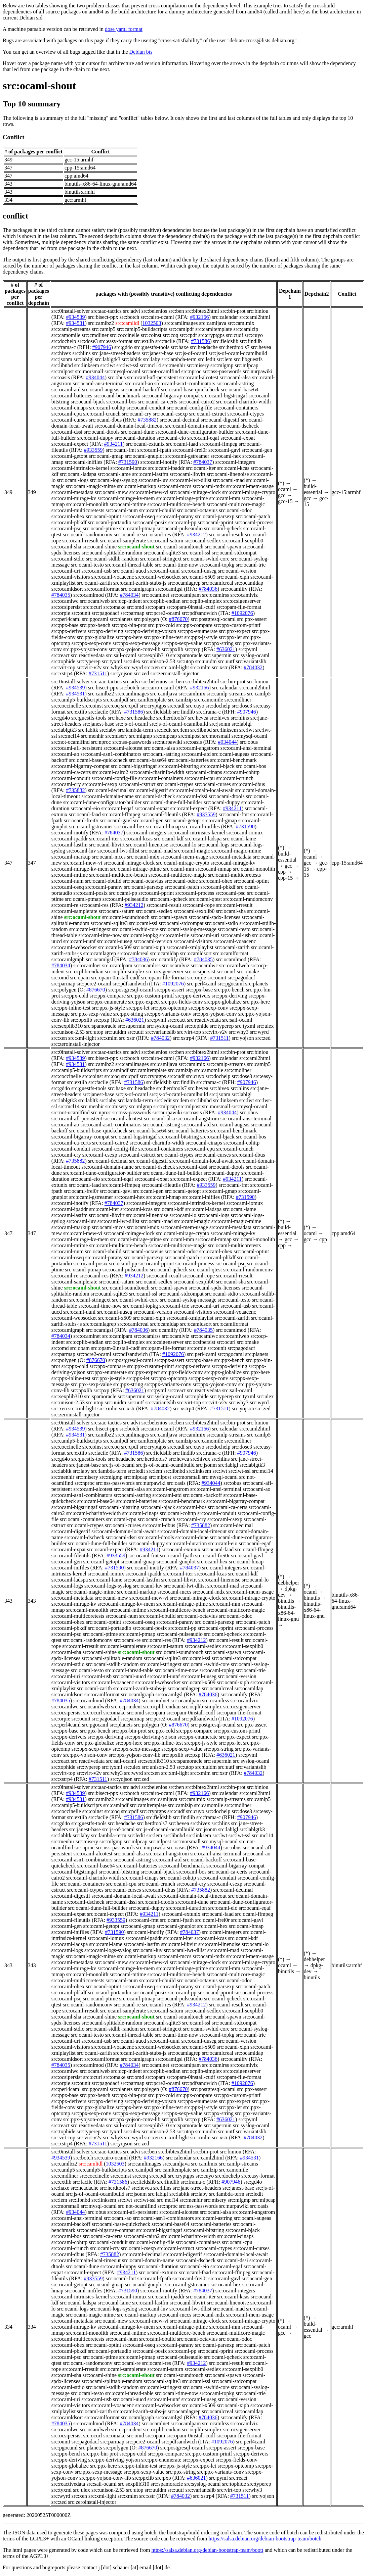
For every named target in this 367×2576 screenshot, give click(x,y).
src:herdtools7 (234, 347)
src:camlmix (241, 323)
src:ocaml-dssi (66, 432)
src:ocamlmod (88, 595)
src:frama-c (63, 347)
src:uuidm (206, 661)
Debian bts (141, 52)
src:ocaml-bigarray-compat (170, 395)
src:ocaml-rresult (80, 540)
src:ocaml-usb (96, 571)
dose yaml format (123, 29)
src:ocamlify (233, 589)
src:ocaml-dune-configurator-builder (195, 432)
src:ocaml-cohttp (107, 407)
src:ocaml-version (237, 571)
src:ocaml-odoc (235, 510)
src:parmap (133, 613)
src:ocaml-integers (235, 462)
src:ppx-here (129, 637)
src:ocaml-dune (137, 432)
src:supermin (218, 655)
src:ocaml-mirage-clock (195, 492)
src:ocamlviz (244, 595)
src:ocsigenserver (241, 601)
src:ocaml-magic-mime (91, 486)
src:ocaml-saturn (166, 540)
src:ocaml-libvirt (188, 474)
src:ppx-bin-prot (129, 625)
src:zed (141, 673)
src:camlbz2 (101, 323)
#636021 (225, 649)
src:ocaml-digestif (220, 420)
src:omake (114, 607)
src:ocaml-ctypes (246, 414)
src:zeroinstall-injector (175, 673)
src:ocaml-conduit (146, 407)
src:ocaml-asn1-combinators (184, 383)
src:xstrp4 (62, 673)
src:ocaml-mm (224, 498)
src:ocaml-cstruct (207, 414)
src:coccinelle (124, 335)
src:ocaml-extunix (145, 444)
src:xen (152, 667)
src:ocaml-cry (137, 414)
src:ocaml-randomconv (88, 534)
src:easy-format (116, 341)
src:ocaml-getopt (69, 456)
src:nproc (191, 371)
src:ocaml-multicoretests (77, 510)
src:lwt (107, 365)
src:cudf (234, 335)
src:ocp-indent (126, 601)
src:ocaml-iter (201, 468)
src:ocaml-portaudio (109, 522)
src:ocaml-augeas (100, 389)
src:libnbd (62, 365)
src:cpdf (188, 335)
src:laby (151, 359)
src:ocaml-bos (121, 401)
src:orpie (60, 613)
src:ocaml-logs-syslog (113, 480)
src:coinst (151, 335)
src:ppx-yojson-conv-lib (134, 649)
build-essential (313, 489)
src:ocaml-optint (103, 516)
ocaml (284, 489)
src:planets (121, 619)
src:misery (198, 365)
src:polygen (146, 619)
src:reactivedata (88, 655)
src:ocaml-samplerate (123, 540)
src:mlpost (62, 371)
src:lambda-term (179, 359)
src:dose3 (88, 341)
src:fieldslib (226, 341)
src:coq (170, 335)
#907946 (101, 347)
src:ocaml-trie (251, 565)
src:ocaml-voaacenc (112, 577)
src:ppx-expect (234, 631)
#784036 (208, 589)
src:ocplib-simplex (202, 601)
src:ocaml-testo (87, 565)
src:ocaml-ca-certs (157, 401)
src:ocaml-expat (237, 438)
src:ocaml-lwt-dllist (190, 480)
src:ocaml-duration (135, 438)
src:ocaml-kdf (169, 838)
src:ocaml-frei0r (189, 450)
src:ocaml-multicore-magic (236, 504)
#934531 (75, 323)
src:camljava (212, 323)
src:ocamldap (249, 583)
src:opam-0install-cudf (190, 607)
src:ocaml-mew (111, 492)
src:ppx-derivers (68, 631)
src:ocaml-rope (198, 905)
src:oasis (60, 377)
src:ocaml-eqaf (203, 438)
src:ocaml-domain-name (191, 426)
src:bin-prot (233, 311)
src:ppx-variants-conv (168, 1014)
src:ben (176, 311)
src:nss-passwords (222, 371)
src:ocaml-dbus (105, 420)
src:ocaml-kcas (233, 468)
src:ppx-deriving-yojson (150, 631)
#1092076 (242, 613)
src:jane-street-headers (116, 353)
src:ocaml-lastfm (150, 474)
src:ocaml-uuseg (198, 571)
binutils (286, 1601)
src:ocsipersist (66, 607)
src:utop (185, 661)
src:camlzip (245, 329)
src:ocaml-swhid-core (206, 559)
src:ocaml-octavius (197, 510)
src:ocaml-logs (72, 480)
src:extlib (144, 341)
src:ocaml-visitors (70, 577)
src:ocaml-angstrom (197, 748)
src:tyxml (112, 661)
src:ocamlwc (65, 601)
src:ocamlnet (155, 595)
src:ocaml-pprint (215, 522)
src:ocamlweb (95, 601)
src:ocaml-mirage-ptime (182, 498)
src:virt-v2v (89, 667)
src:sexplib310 (153, 655)
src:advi (131, 311)
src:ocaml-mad (229, 480)
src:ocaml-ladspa (78, 474)
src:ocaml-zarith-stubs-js (139, 583)
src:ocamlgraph (137, 589)
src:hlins (82, 353)
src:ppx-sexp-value (181, 643)
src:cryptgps (211, 335)
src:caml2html (254, 317)
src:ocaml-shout (39, 86)
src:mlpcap (246, 365)
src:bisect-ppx (103, 317)
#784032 (253, 667)
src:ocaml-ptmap (137, 528)
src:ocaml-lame (114, 474)
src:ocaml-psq (66, 528)
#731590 (127, 462)
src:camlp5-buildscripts (142, 329)
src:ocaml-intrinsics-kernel (80, 468)
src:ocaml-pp (182, 522)
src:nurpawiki (258, 371)
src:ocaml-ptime (100, 528)
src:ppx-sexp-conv (91, 643)
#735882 (147, 420)
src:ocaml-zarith (94, 583)
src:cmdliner (95, 335)
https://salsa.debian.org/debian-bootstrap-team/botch (265, 2538)
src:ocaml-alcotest (198, 377)
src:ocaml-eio (171, 438)
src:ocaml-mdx (209, 486)
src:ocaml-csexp (170, 414)
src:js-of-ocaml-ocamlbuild (238, 353)
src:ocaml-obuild (157, 510)
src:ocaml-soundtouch (179, 546)
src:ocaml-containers (235, 407)
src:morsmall (89, 371)
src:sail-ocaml (121, 655)
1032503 (151, 323)
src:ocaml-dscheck (239, 426)
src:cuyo (254, 335)
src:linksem (86, 365)
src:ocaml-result (226, 534)
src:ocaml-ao (139, 383)
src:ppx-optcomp (169, 1008)
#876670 (178, 619)
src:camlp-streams (70, 329)
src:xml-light (175, 667)
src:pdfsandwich (199, 613)
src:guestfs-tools (151, 347)
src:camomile (65, 335)
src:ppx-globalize (95, 637)
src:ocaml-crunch (101, 414)
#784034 (129, 595)
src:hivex (61, 353)
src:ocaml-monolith (87, 504)
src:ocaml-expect (69, 444)
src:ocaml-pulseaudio (180, 528)
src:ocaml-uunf (164, 571)
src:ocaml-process (254, 522)
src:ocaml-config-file (189, 407)
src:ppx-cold (161, 625)
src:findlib (251, 341)
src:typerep (88, 661)
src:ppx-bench (95, 625)
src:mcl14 (150, 365)
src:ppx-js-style (200, 637)
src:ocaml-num (122, 510)
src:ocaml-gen (257, 450)
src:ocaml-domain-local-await (201, 790)
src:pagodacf (105, 613)
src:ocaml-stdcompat (234, 552)
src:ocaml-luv (153, 480)
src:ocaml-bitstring (178, 766)
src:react (60, 655)
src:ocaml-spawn (223, 546)
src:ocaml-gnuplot (144, 456)
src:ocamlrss (215, 595)
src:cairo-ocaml (157, 317)
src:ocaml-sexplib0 (242, 540)
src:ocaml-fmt (121, 450)
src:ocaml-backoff (140, 389)
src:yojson (121, 673)
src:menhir (173, 365)
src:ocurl (92, 607)
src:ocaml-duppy (95, 438)
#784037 (202, 462)
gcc (281, 495)
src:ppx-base (65, 625)
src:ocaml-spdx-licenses (214, 917)
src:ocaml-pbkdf (69, 522)
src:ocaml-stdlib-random (112, 559)
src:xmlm (200, 667)
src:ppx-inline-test (163, 637)
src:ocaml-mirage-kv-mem (126, 498)
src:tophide (63, 661)
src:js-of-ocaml (191, 353)
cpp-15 (285, 878)
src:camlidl (127, 323)
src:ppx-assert (252, 619)
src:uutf (226, 661)
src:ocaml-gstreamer (187, 456)
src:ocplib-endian (161, 601)
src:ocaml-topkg (217, 565)
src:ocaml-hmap (163, 826)
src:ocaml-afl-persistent (152, 377)
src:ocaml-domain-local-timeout (129, 426)
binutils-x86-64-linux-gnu (288, 1613)
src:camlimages (181, 323)
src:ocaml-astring (235, 383)
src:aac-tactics (106, 311)
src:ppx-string (219, 643)
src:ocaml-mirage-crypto (248, 492)
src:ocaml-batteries (71, 395)
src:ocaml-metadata (72, 492)
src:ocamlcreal (217, 583)
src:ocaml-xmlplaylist (189, 947)
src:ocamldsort (67, 589)
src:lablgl (84, 359)
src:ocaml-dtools (102, 432)
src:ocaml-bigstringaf (224, 395)
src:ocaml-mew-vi (148, 492)
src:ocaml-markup (136, 486)
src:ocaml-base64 (239, 389)
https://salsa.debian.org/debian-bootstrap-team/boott (207, 2550)
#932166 (199, 317)
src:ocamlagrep (184, 583)
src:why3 (113, 667)
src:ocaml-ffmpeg (218, 444)
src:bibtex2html (202, 311)
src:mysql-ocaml (122, 371)
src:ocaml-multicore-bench (176, 504)
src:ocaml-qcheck (223, 528)
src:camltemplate (213, 329)
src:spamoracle (186, 655)
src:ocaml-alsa (235, 377)
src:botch (129, 317)
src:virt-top (63, 667)
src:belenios (154, 311)
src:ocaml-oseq (138, 516)
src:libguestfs (248, 359)
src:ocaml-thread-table (129, 565)
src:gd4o (123, 347)
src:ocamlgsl (169, 589)
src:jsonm (61, 359)
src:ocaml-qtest (205, 899)
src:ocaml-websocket (158, 577)
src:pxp (192, 649)
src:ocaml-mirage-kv (73, 498)
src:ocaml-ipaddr (166, 468)
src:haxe (180, 347)
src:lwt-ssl (127, 365)
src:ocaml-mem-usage (250, 486)
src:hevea (261, 347)
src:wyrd (133, 667)
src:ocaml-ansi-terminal (98, 383)
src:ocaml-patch (253, 516)
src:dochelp (63, 341)
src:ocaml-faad (182, 444)
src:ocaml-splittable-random (112, 552)
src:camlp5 (103, 329)
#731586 (200, 341)
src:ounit (81, 613)
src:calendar (225, 317)
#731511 (98, 673)
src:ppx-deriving (105, 631)
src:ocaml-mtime (128, 504)
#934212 (196, 534)
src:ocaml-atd (66, 389)
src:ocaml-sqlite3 (162, 552)
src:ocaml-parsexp (214, 516)
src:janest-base (157, 353)
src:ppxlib (172, 649)
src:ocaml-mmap (214, 869)
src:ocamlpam (186, 595)
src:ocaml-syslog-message (188, 929)
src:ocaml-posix (150, 522)
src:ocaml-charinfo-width (243, 401)
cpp (282, 872)
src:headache (204, 347)
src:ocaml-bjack (88, 401)
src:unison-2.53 (158, 661)
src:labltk (132, 359)
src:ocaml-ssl (196, 552)
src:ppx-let (230, 637)
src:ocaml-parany (175, 516)
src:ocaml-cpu (66, 414)
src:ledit (206, 359)
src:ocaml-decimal (179, 420)
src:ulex (131, 661)
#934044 (95, 377)
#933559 (93, 450)
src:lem (225, 359)
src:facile (165, 341)
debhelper (288, 1583)
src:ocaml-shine (100, 546)
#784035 (60, 595)
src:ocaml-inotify (158, 462)
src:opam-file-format (238, 607)
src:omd (135, 607)
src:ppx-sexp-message (136, 643)
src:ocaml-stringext (161, 559)
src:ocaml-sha (66, 546)
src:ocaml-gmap (106, 456)
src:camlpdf (181, 329)
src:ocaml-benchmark (117, 395)
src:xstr (220, 667)
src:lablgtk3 (108, 359)
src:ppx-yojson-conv (85, 649)
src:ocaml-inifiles (83, 462)
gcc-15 (285, 501)
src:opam (155, 607)
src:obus (117, 377)
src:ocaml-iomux (128, 468)
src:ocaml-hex (225, 456)
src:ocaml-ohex (68, 516)
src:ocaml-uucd (129, 571)
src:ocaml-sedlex (203, 540)
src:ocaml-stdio (68, 559)
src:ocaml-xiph (233, 577)
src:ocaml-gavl (224, 450)
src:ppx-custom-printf (237, 625)
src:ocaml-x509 (199, 577)
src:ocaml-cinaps (69, 407)
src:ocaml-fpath (154, 450)
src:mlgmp (221, 365)
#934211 (113, 444)
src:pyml (247, 649)
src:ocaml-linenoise (228, 474)
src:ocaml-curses (69, 420)
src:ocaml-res (156, 534)
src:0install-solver (70, 311)
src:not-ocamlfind (161, 371)
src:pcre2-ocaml (163, 613)
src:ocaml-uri (65, 571)
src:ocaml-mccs (174, 486)
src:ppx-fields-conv (182, 1002)
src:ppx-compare (194, 625)
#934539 (75, 317)
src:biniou (257, 311)
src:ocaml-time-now (176, 565)
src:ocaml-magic (192, 851)
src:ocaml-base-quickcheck (190, 389)
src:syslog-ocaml (251, 655)
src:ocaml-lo (182, 844)
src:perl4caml (66, 619)
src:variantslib (251, 661)
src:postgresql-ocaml (213, 619)
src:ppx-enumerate (197, 631)
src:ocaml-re (127, 534)
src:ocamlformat (102, 589)
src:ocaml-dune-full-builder (172, 802)
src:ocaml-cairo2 (196, 401)
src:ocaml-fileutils (160, 814)
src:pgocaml (95, 619)
